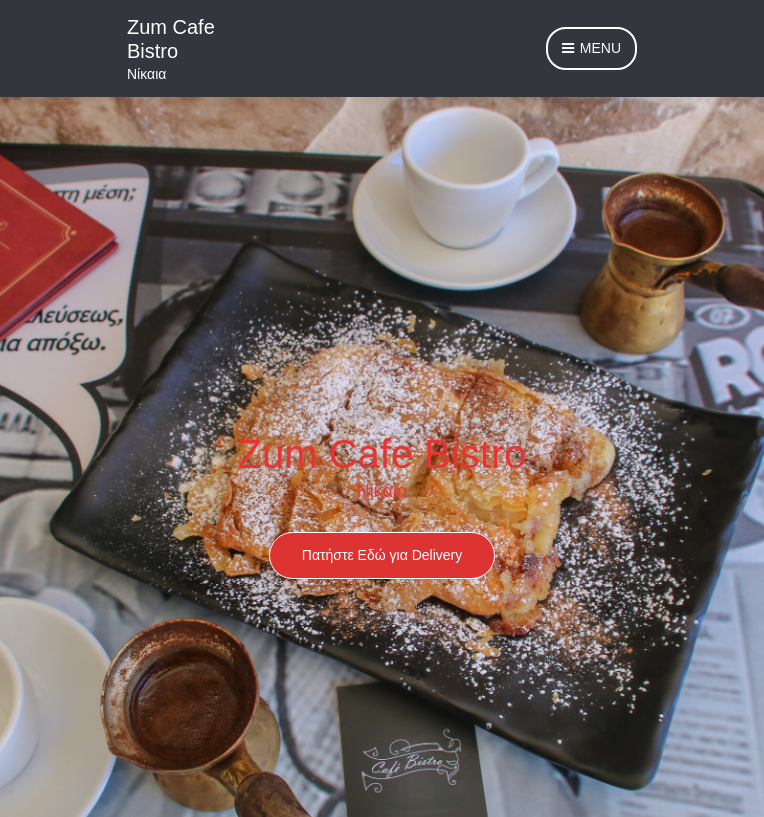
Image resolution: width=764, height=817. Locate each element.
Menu (591, 49)
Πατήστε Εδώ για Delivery (382, 555)
